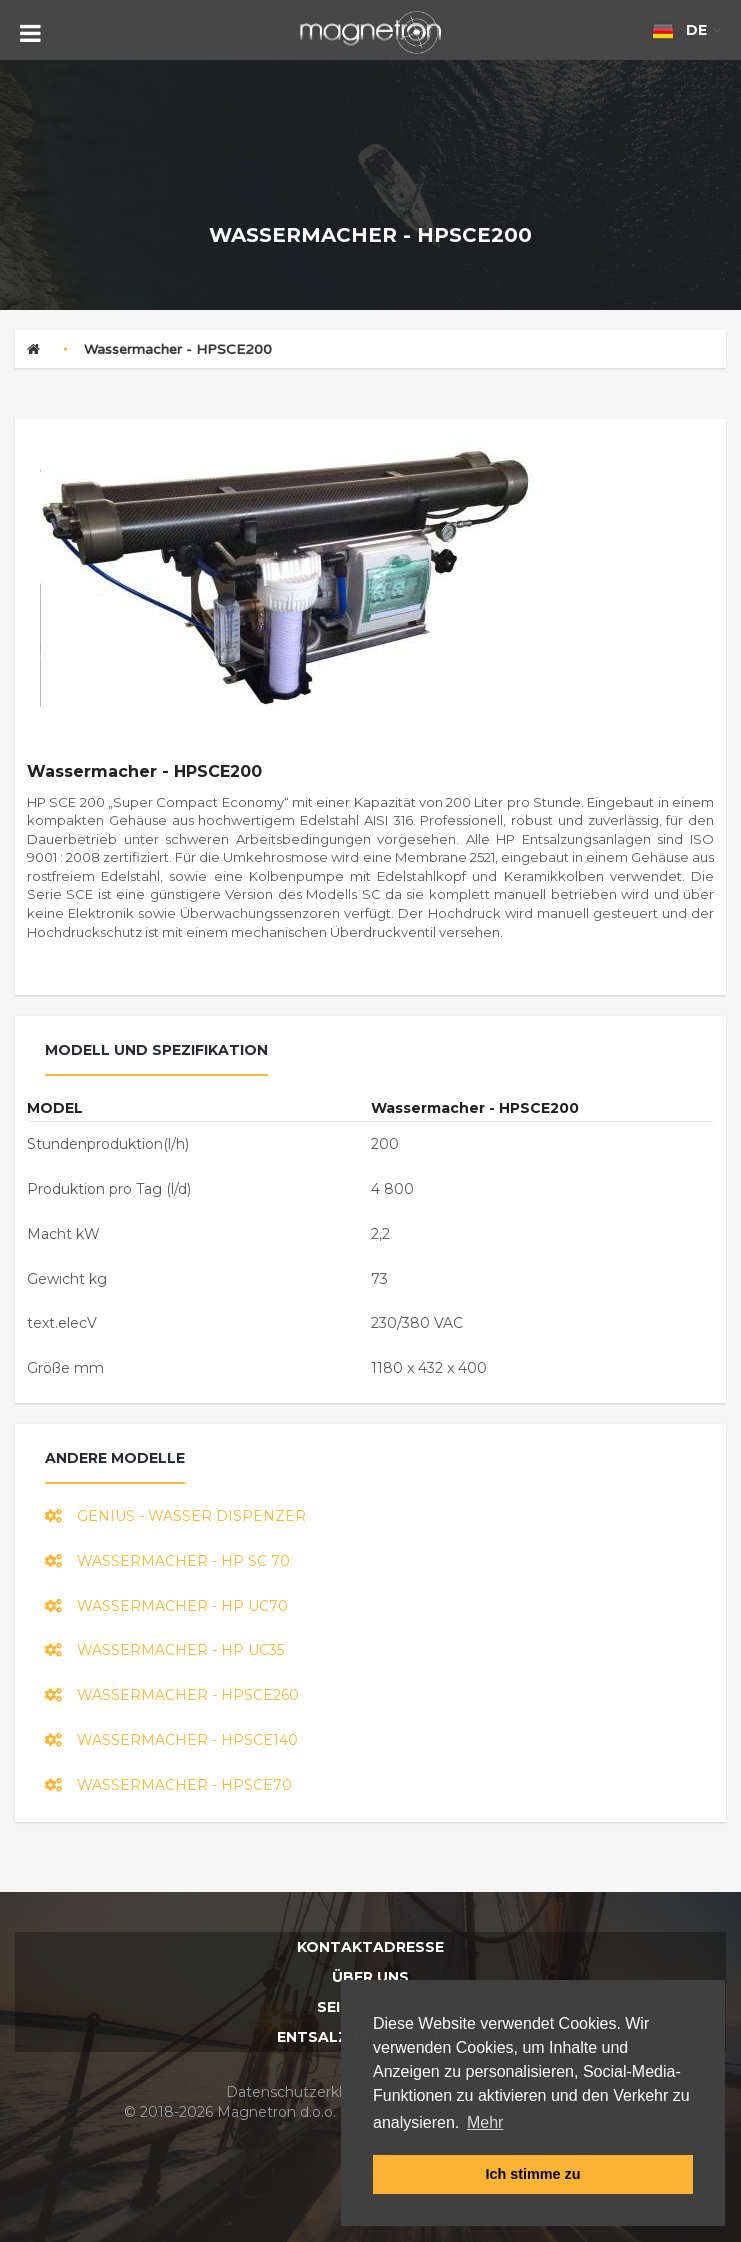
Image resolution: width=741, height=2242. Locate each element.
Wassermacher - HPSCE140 (171, 1740)
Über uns (370, 1977)
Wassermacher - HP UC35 (164, 1650)
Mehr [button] (485, 2122)
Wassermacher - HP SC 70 (167, 1561)
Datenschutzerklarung (304, 2092)
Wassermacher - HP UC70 (166, 1606)
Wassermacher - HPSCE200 (178, 349)
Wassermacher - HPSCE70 (168, 1785)
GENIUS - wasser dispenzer (175, 1516)
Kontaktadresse (370, 1947)
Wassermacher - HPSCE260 (172, 1695)
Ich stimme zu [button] (532, 2174)
